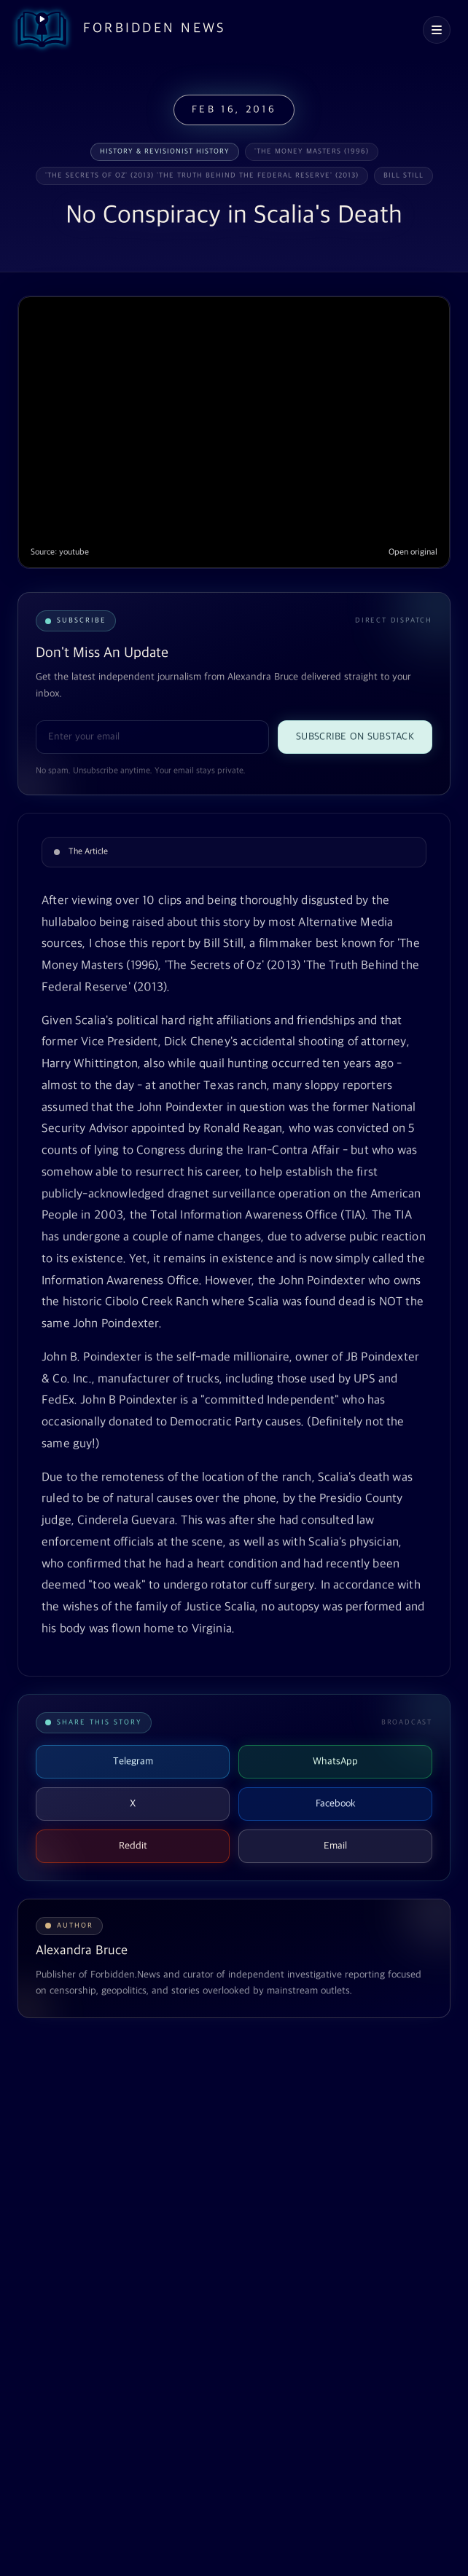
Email (335, 1846)
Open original (413, 552)
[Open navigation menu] (437, 30)
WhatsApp (335, 1761)
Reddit (133, 1846)
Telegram (133, 1761)
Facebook (336, 1803)
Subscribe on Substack (355, 736)
